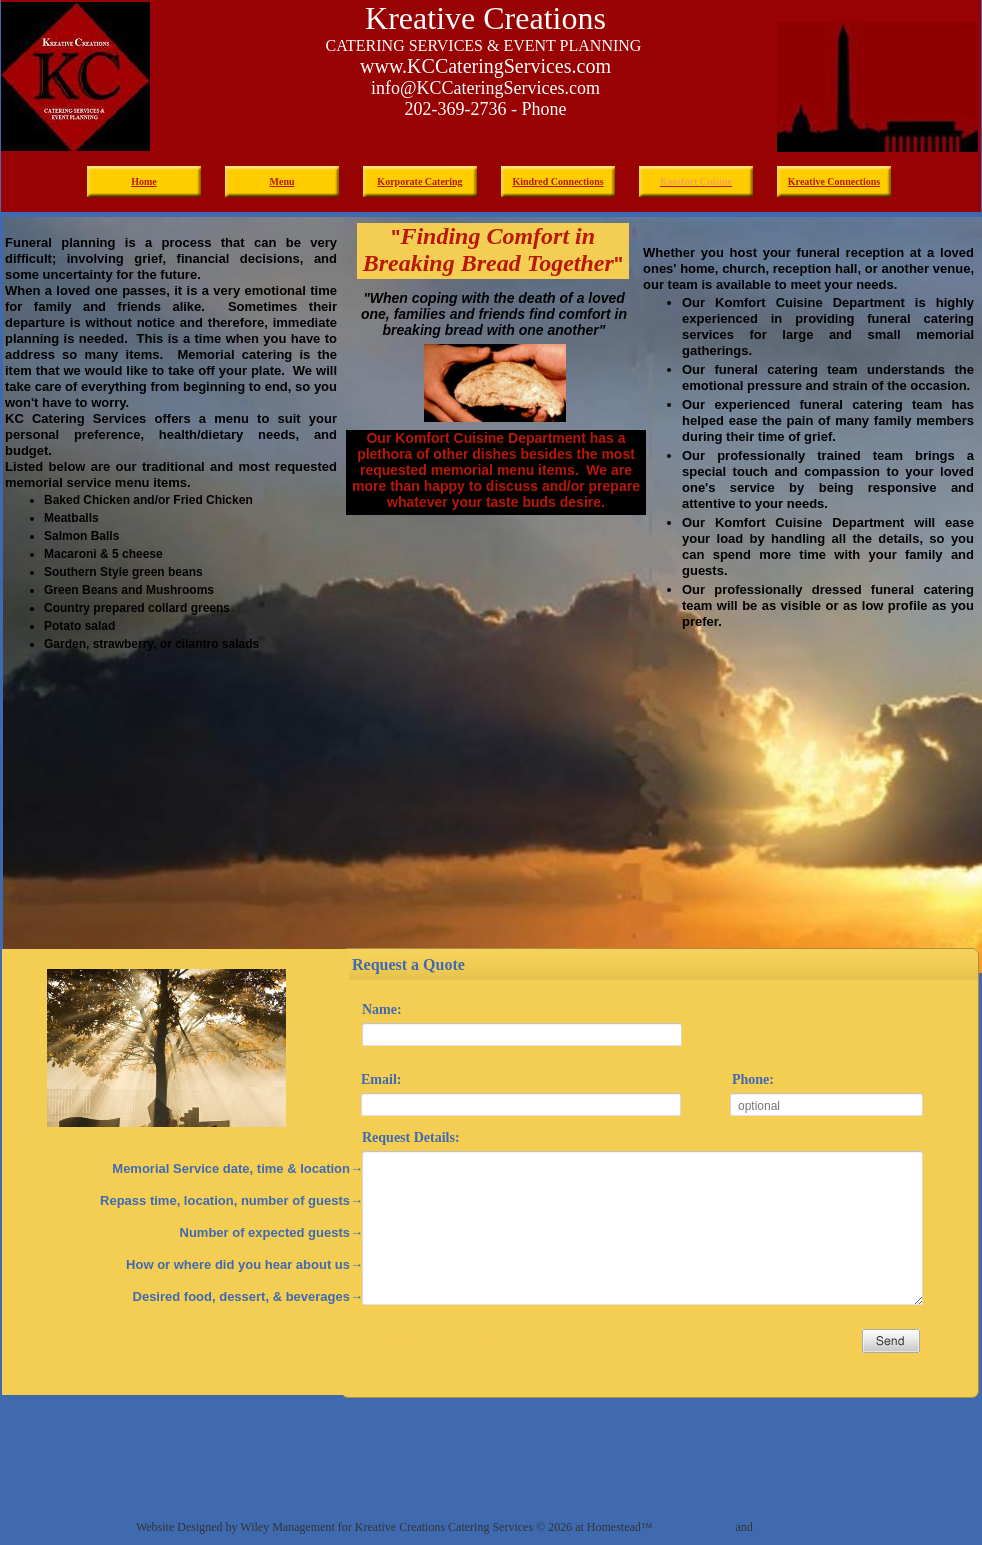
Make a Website (694, 1527)
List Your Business (801, 1527)
